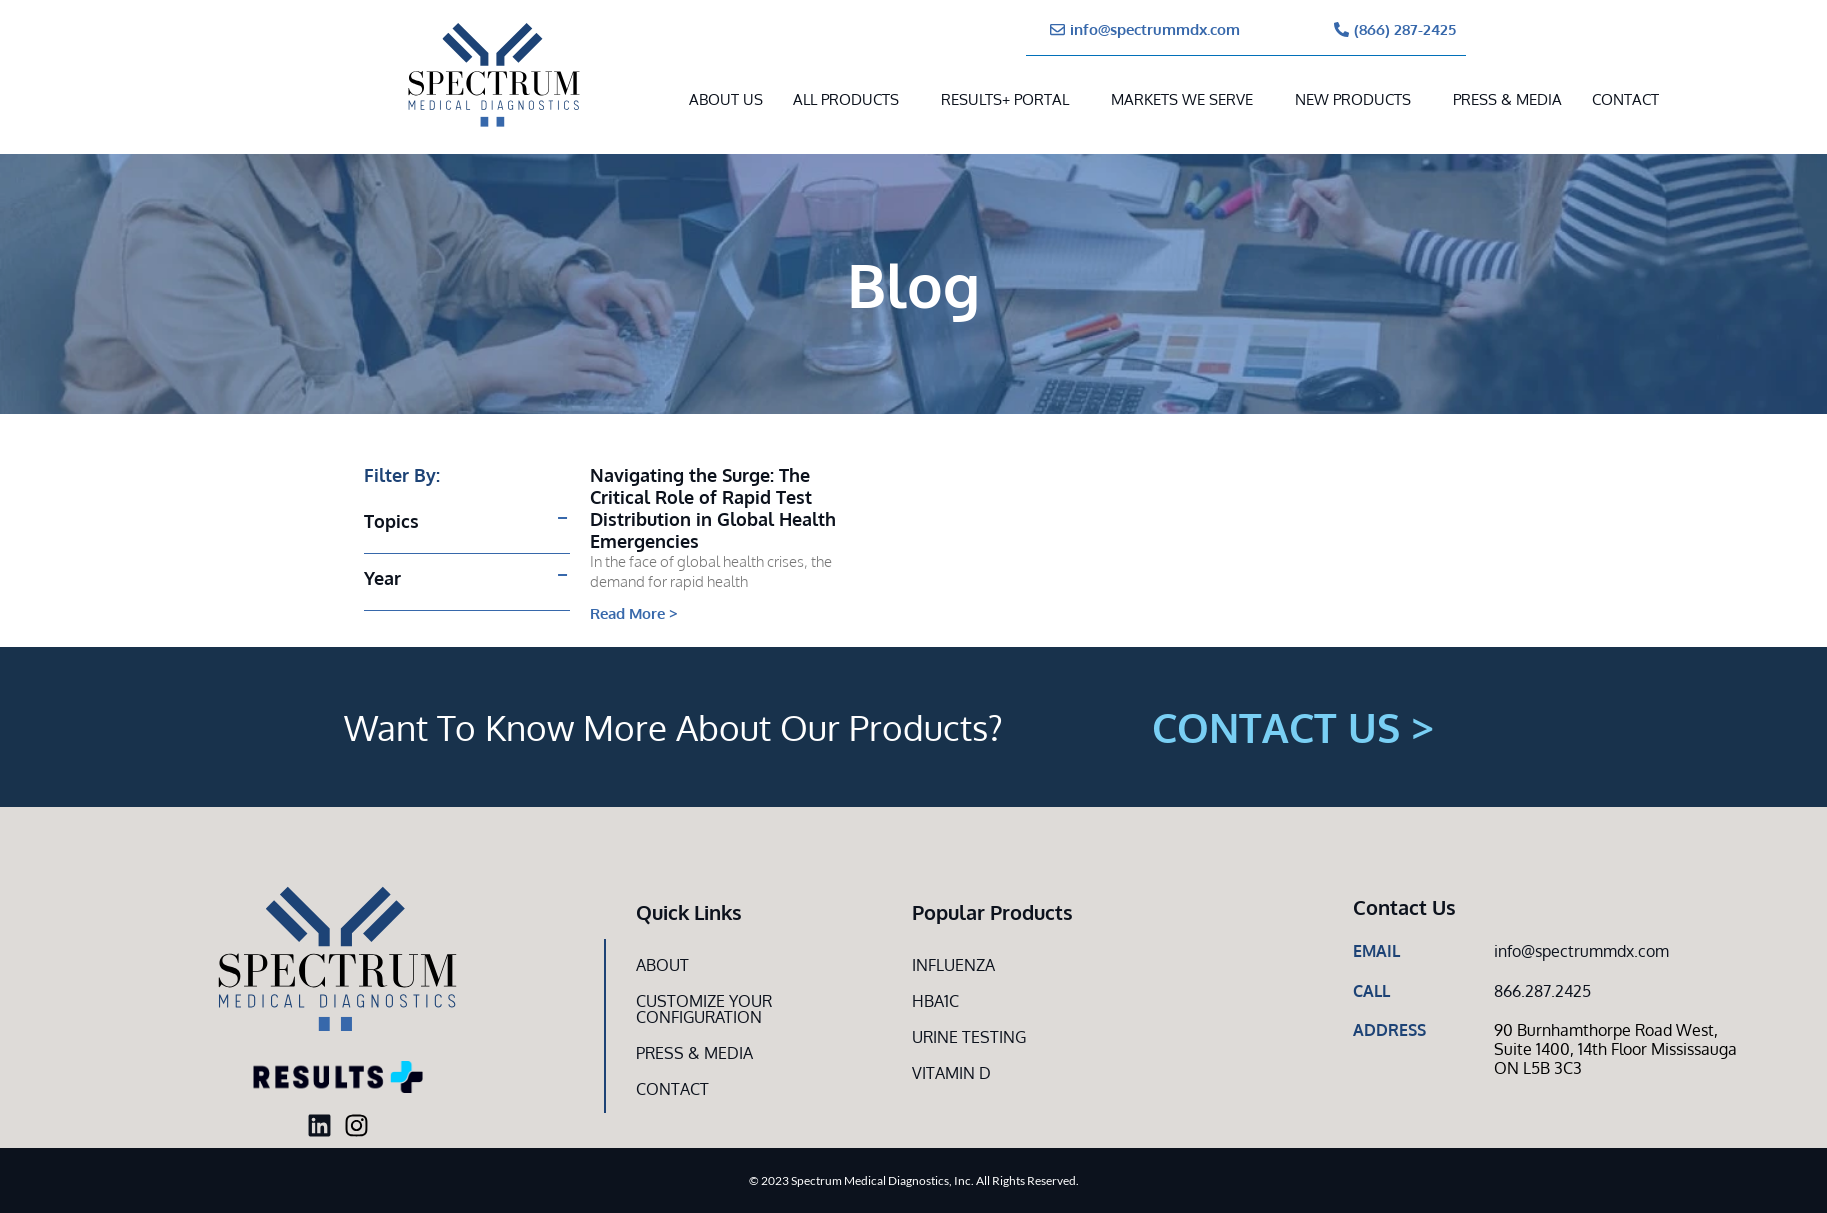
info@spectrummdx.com (1581, 951)
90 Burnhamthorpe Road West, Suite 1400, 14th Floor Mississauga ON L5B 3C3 (1615, 1049)
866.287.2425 (1542, 991)
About (662, 965)
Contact (1625, 99)
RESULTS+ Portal (1005, 99)
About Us (726, 99)
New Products (1353, 99)
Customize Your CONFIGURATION (704, 1009)
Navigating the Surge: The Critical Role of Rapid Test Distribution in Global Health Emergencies (713, 508)
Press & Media (1507, 99)
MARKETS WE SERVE (1182, 99)
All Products (846, 99)
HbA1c (935, 1001)
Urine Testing (969, 1037)
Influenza (953, 965)
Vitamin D (951, 1073)
